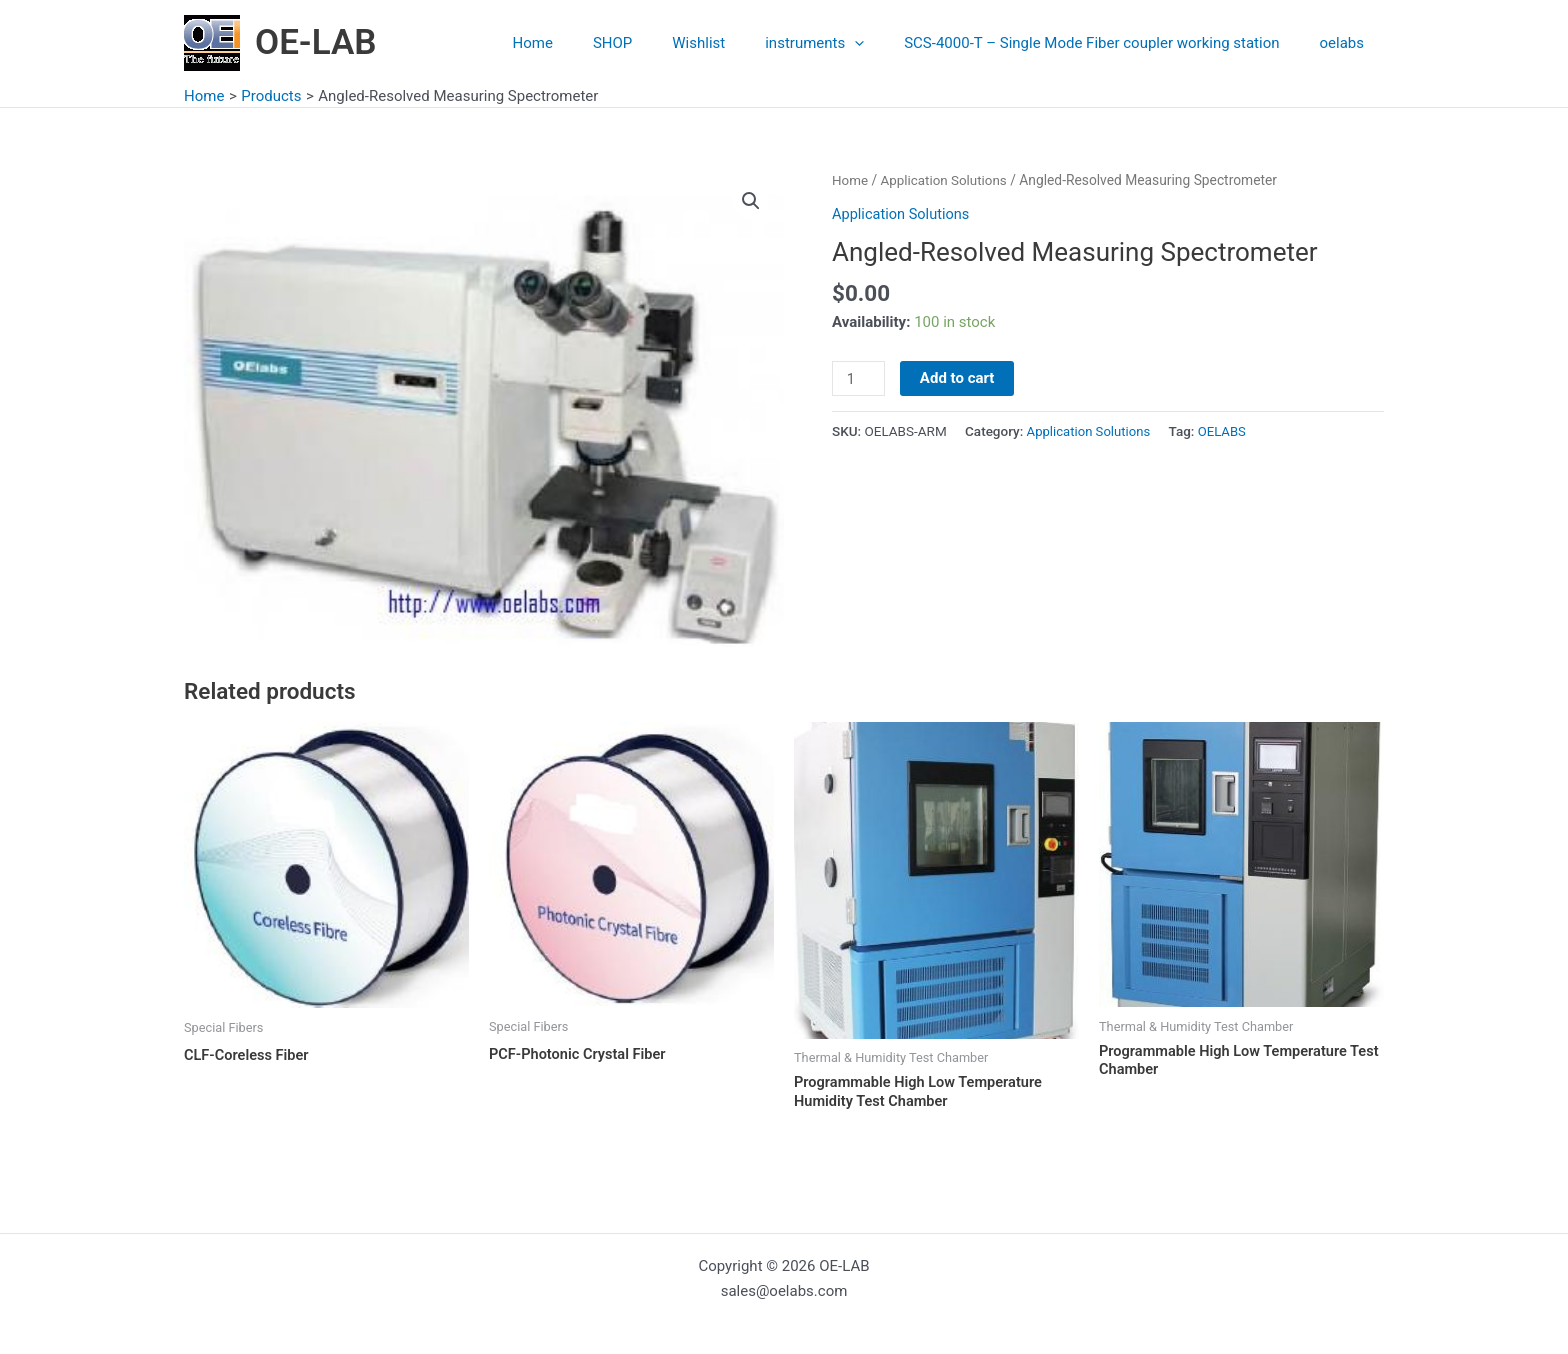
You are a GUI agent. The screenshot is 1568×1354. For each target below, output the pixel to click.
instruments (839, 43)
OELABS (1227, 431)
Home (588, 43)
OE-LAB (316, 42)
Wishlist (733, 43)
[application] (879, 43)
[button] (751, 201)
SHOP (657, 43)
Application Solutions (947, 180)
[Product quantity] (859, 379)
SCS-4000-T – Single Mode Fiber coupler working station (1106, 43)
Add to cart (958, 378)
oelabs (1347, 43)
